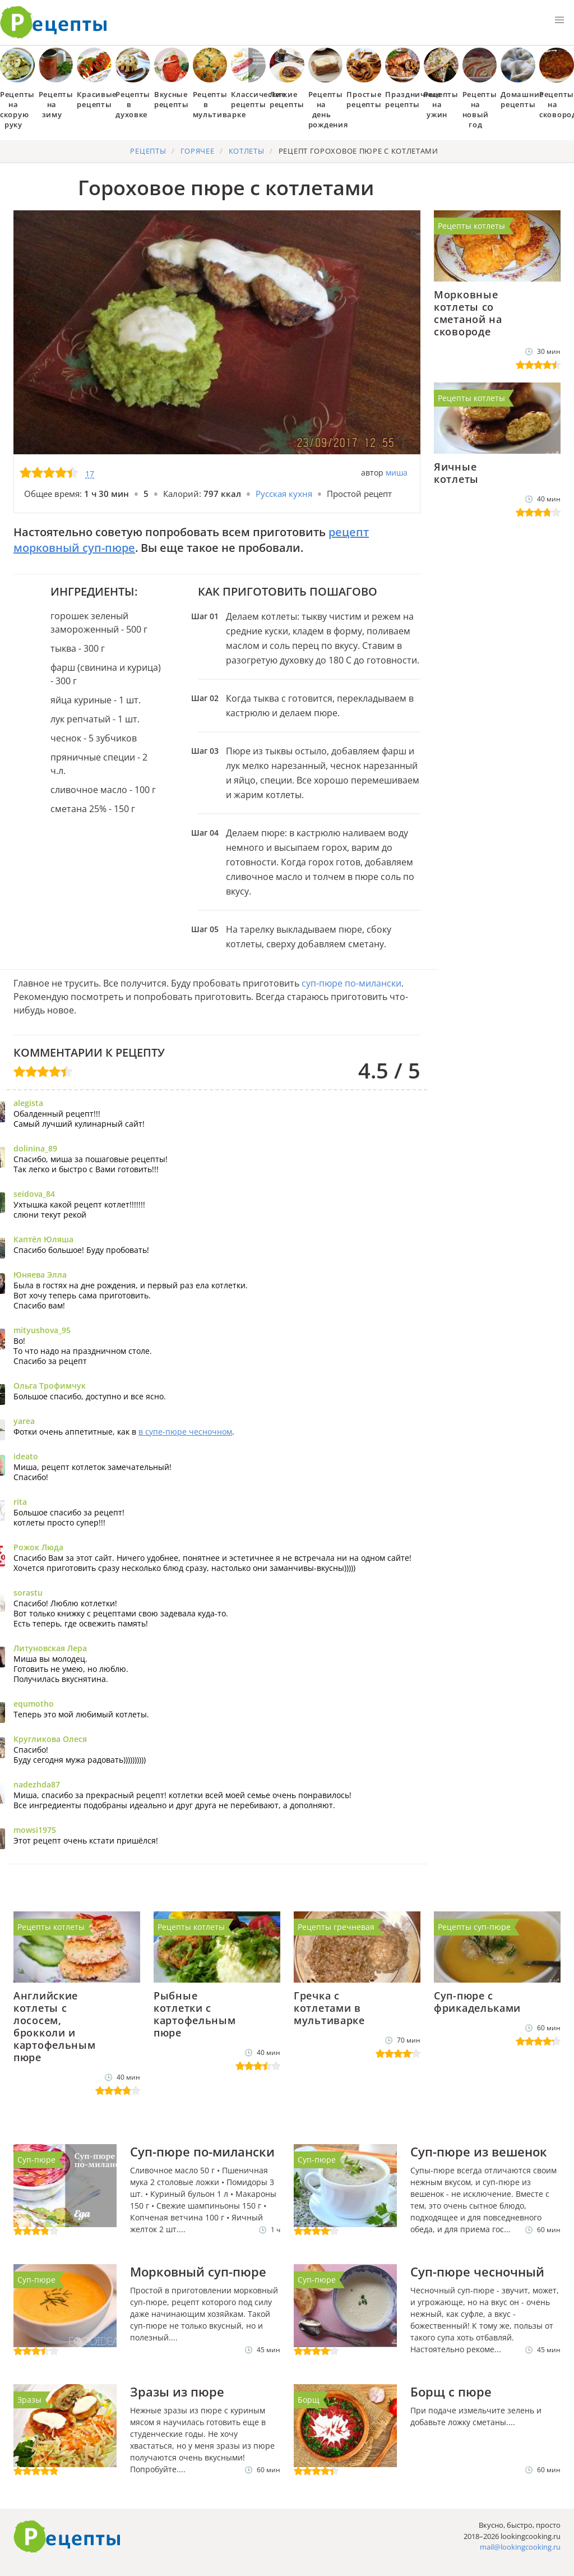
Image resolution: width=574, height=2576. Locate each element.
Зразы (29, 2399)
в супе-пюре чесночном (185, 1431)
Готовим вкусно (67, 2537)
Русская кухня (284, 493)
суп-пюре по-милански (351, 983)
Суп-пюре (36, 2159)
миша (397, 472)
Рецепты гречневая (336, 1926)
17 (89, 473)
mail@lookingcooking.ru (520, 2547)
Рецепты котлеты (471, 225)
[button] (559, 20)
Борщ (309, 2399)
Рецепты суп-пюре (474, 1926)
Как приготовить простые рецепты (54, 22)
